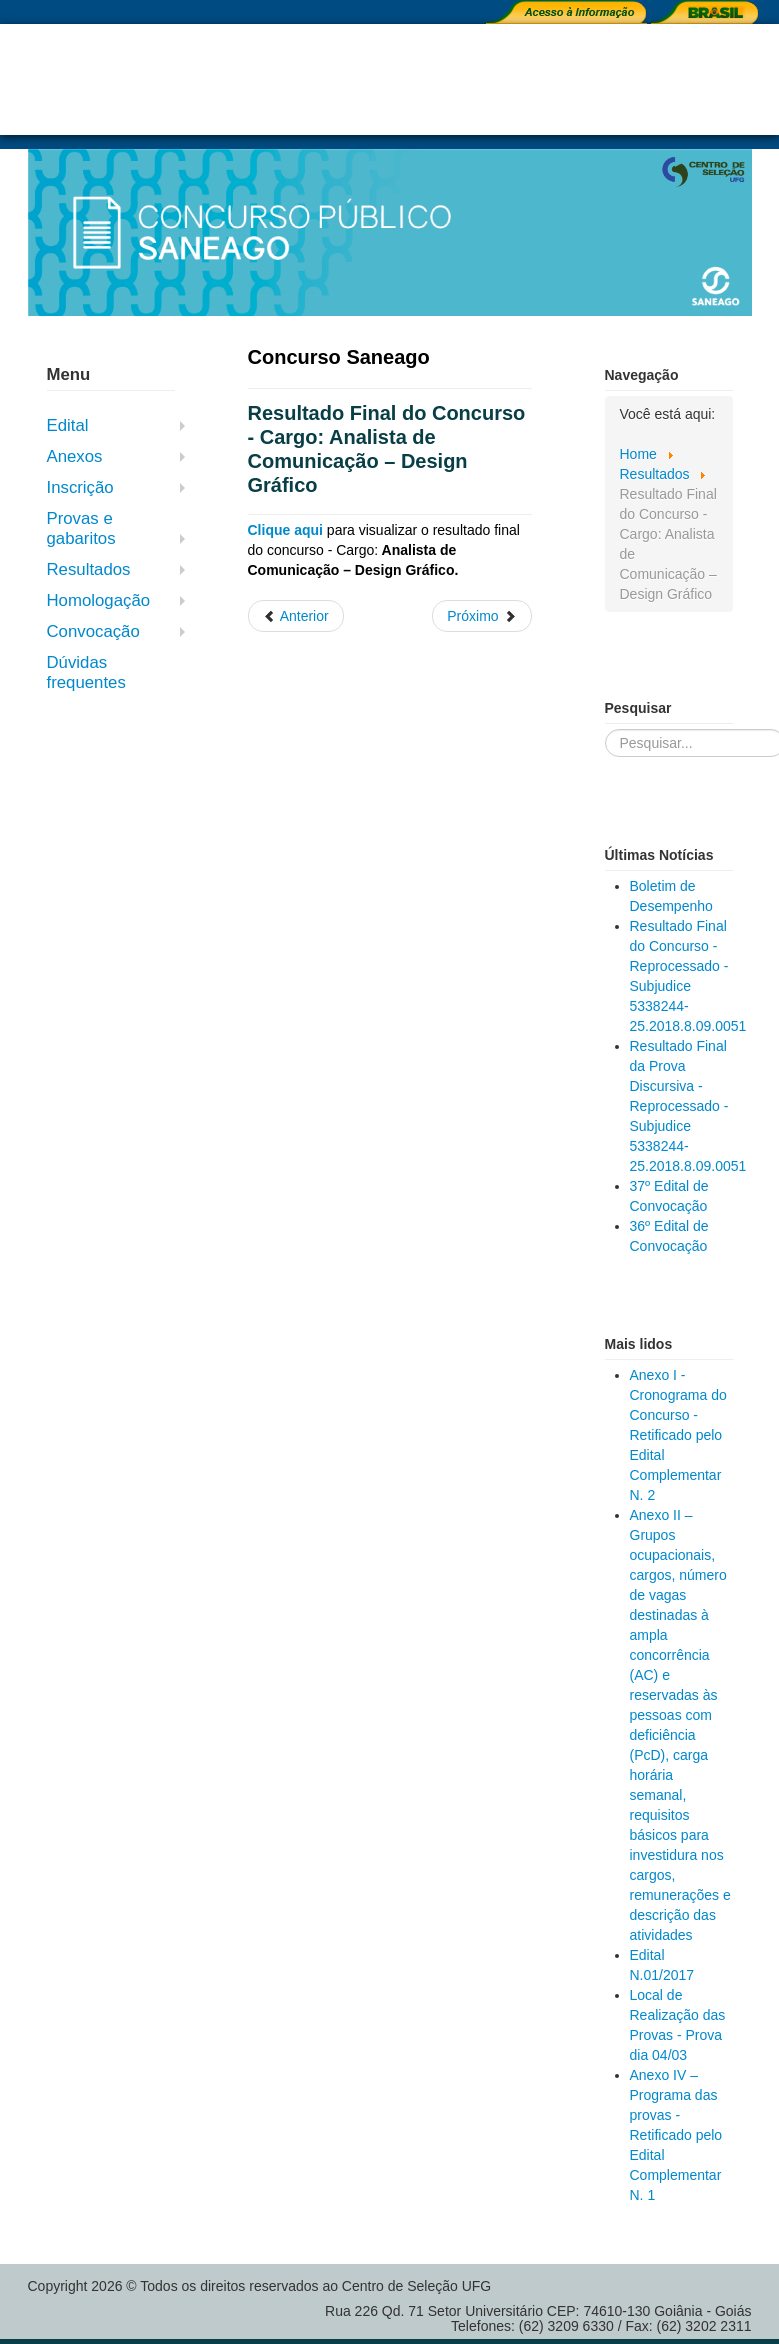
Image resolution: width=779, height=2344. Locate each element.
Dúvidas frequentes (86, 672)
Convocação (93, 631)
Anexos (75, 456)
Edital (68, 425)
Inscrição (80, 487)
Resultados (89, 569)
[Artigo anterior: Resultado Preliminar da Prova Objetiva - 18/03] (296, 616)
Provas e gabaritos (81, 528)
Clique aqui (285, 530)
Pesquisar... (605, 729)
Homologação (99, 600)
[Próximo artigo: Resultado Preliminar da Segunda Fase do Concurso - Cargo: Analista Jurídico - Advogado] (481, 616)
